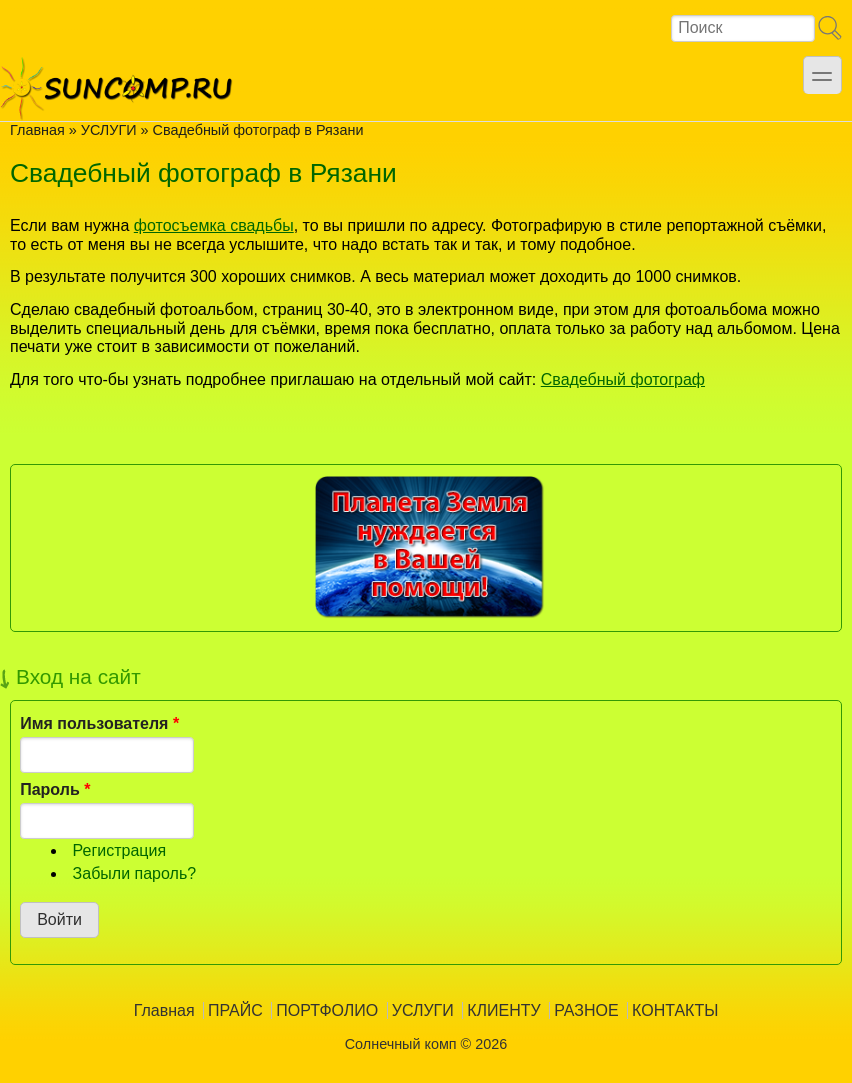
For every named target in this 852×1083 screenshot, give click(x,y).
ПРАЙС (235, 1010)
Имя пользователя (99, 723)
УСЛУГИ (109, 130)
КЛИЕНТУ (503, 1010)
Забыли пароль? (135, 873)
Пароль (55, 789)
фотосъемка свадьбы (214, 225)
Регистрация (120, 850)
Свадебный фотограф (623, 379)
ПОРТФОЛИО (327, 1010)
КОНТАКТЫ (675, 1010)
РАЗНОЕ (586, 1010)
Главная (37, 130)
